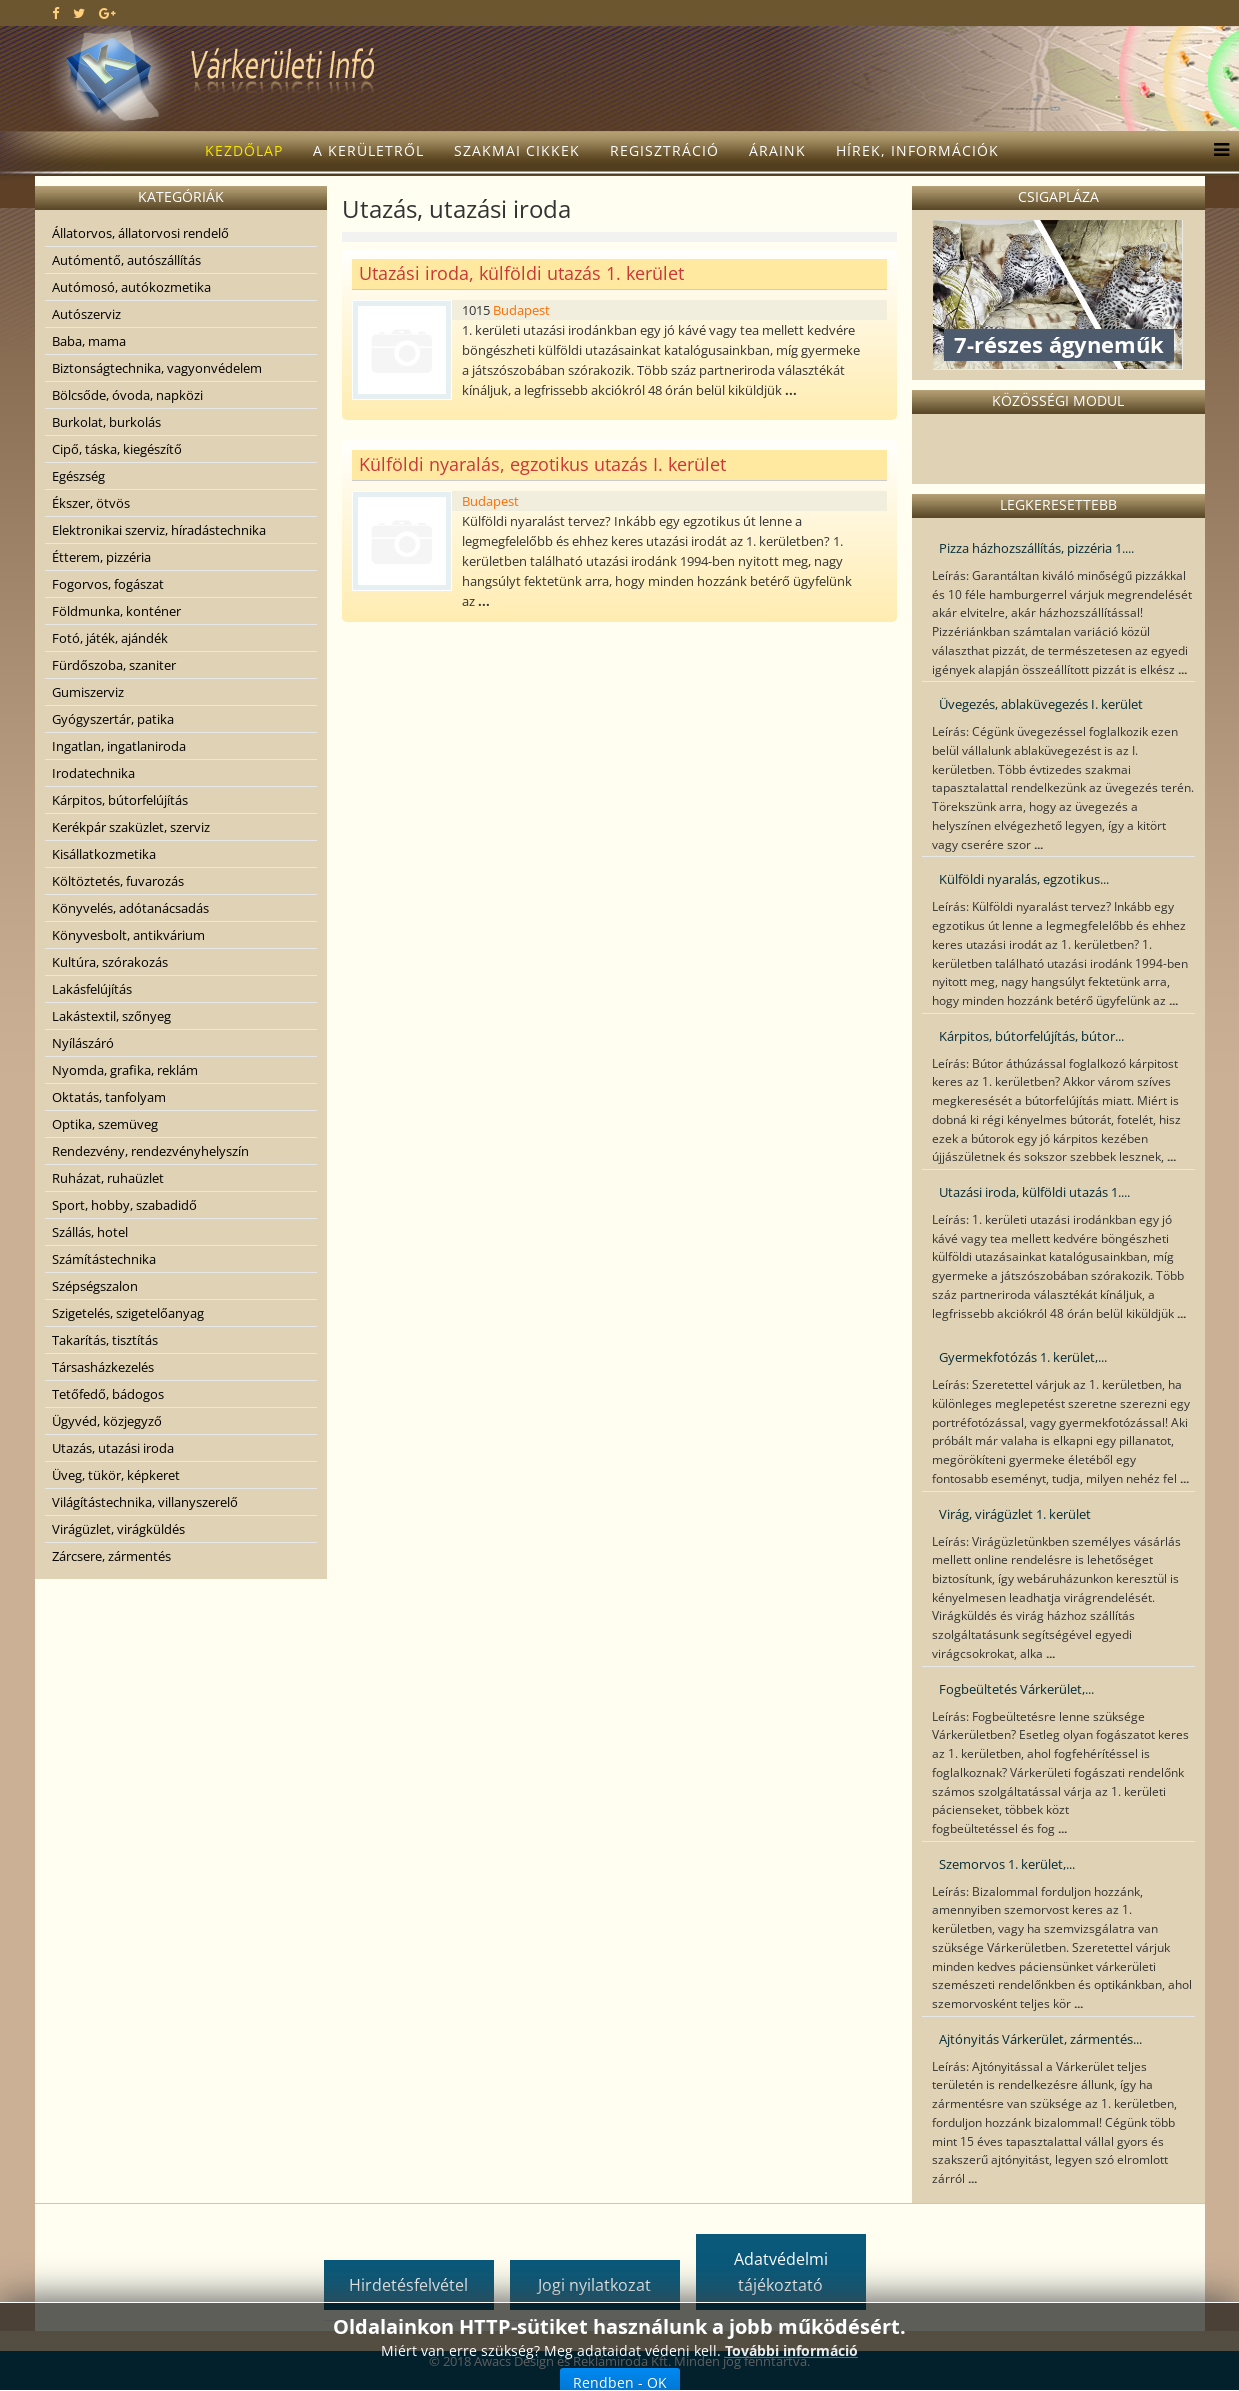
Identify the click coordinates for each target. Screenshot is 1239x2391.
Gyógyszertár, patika (113, 719)
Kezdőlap (244, 150)
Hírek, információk (917, 150)
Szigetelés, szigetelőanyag (128, 1313)
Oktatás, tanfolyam (109, 1097)
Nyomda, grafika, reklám (125, 1070)
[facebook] (55, 13)
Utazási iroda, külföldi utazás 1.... (1034, 1192)
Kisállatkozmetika (104, 854)
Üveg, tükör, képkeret (116, 1475)
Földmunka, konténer (116, 611)
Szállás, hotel (90, 1232)
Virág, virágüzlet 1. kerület (1015, 1514)
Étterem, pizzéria (101, 557)
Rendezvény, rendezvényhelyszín (150, 1151)
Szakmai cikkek (517, 150)
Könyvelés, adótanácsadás (130, 908)
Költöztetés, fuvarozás (118, 881)
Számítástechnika (104, 1259)
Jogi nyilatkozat (594, 2285)
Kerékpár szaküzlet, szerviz (131, 827)
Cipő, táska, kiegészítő (117, 449)
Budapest (521, 310)
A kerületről (368, 150)
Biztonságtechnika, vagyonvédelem (157, 368)
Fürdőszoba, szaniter (114, 665)
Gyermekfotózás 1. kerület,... (1023, 1357)
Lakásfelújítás (92, 989)
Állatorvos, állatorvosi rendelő (140, 233)
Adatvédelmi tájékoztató (781, 2272)
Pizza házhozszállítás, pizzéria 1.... (1036, 548)
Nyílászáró (83, 1043)
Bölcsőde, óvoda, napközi (127, 395)
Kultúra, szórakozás (110, 962)
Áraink (777, 150)
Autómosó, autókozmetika (131, 287)
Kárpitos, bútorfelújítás (120, 800)
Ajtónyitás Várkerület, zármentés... (1040, 2039)
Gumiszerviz (88, 692)
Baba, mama (89, 341)
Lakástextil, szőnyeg (111, 1016)
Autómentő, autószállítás (126, 260)
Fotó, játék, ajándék (110, 638)
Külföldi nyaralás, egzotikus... (1024, 879)
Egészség (78, 476)
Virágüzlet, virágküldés (118, 1529)
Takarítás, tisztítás (105, 1340)
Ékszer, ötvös (91, 503)
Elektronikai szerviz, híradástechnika (159, 530)
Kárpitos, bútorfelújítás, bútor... (1031, 1036)
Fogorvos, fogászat (108, 584)
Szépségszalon (95, 1286)
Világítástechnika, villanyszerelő (145, 1502)
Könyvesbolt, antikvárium (128, 935)
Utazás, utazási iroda (113, 1448)
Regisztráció (664, 150)
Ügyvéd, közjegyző (107, 1421)
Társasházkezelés (103, 1367)
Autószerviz (86, 314)
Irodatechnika (93, 773)
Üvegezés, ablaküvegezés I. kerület (1041, 704)
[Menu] (1216, 151)
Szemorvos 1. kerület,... (1007, 1864)
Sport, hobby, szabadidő (124, 1205)
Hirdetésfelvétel (408, 2285)
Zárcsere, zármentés (111, 1556)
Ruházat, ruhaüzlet (108, 1178)
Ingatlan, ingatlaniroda (119, 746)
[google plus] (107, 13)
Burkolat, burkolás (106, 422)
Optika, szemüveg (105, 1124)
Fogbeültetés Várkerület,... (1016, 1689)
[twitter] (79, 13)
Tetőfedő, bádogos (108, 1394)
